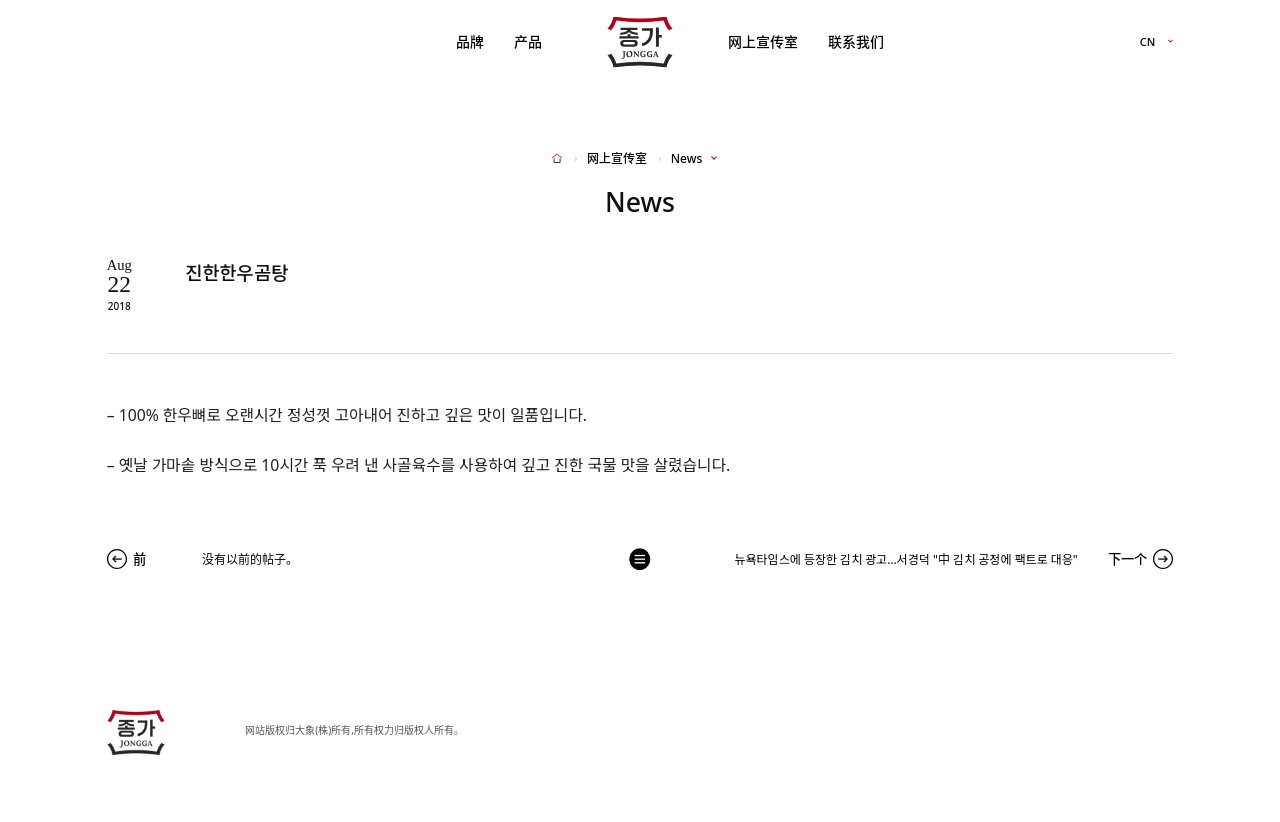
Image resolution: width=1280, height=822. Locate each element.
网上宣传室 (763, 41)
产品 (528, 41)
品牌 (470, 41)
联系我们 (856, 41)
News (686, 159)
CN (1148, 42)
